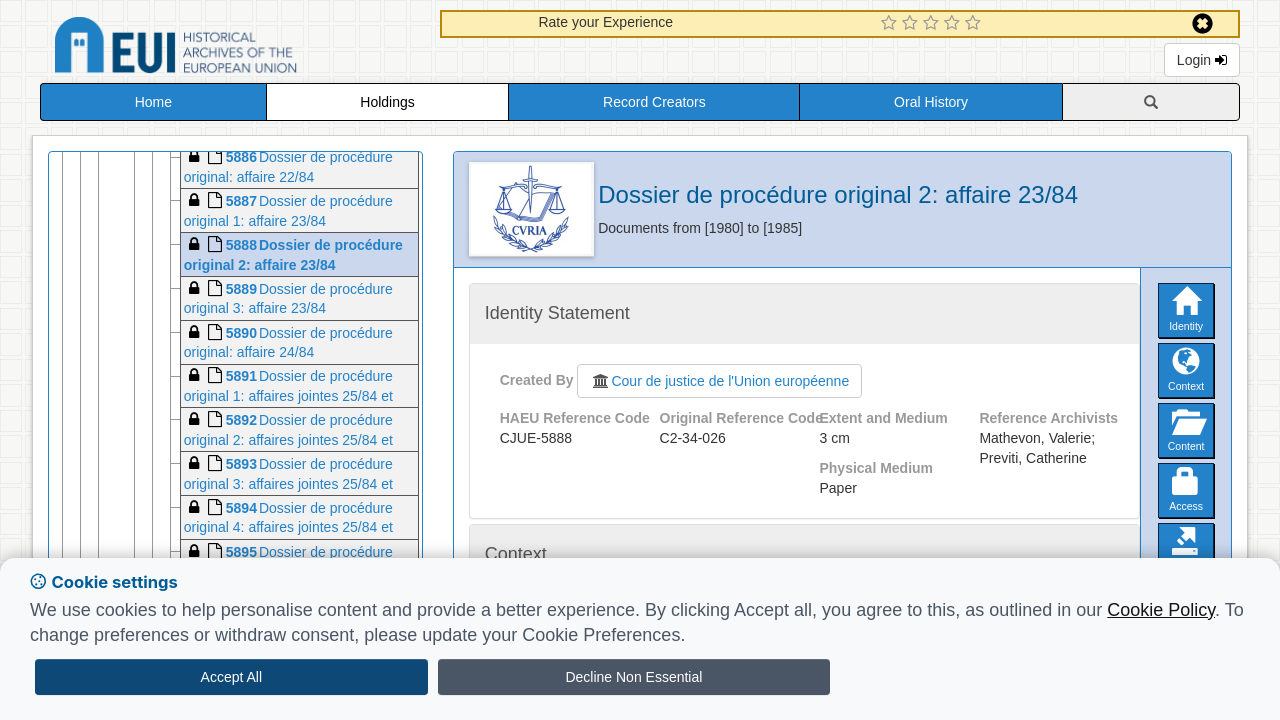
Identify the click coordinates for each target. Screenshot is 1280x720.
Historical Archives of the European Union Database (232, 48)
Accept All (231, 677)
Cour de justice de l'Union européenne (719, 381)
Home (153, 102)
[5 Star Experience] (975, 24)
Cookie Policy (1161, 610)
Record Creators (654, 102)
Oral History (931, 102)
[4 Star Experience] (954, 24)
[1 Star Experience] (891, 24)
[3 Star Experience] (933, 24)
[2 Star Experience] (912, 24)
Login (1202, 60)
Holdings (387, 102)
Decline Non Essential (633, 677)
